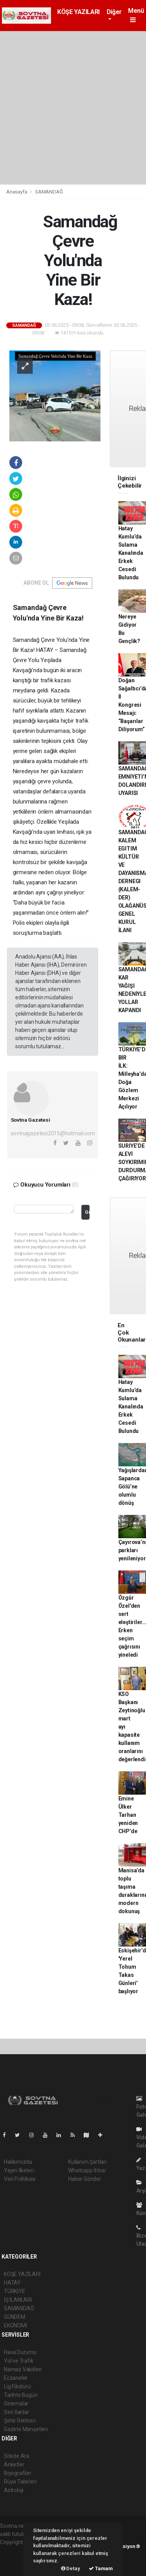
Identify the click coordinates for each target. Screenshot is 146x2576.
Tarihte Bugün (21, 2395)
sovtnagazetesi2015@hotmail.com (53, 1133)
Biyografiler (18, 2473)
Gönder (87, 1212)
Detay (70, 2568)
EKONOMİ (15, 2325)
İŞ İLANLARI (18, 2300)
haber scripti (15, 2558)
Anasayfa (17, 192)
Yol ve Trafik (18, 2361)
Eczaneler (16, 2378)
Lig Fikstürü (17, 2386)
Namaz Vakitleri (23, 2369)
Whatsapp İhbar (87, 2170)
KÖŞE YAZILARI (78, 12)
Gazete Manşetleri (26, 2429)
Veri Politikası (19, 2179)
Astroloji (13, 2490)
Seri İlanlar (16, 2412)
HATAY (12, 2283)
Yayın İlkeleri (18, 2170)
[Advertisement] (73, 108)
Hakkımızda (18, 2162)
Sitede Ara (16, 2456)
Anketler (14, 2464)
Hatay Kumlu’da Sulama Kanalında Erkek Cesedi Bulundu (130, 552)
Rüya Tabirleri (20, 2481)
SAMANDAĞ (49, 192)
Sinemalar (16, 2403)
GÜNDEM (14, 2317)
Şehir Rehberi (20, 2420)
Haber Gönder (84, 2179)
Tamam (101, 2568)
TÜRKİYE (14, 2291)
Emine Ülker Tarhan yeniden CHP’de (128, 1814)
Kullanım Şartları (87, 2162)
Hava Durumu (20, 2352)
